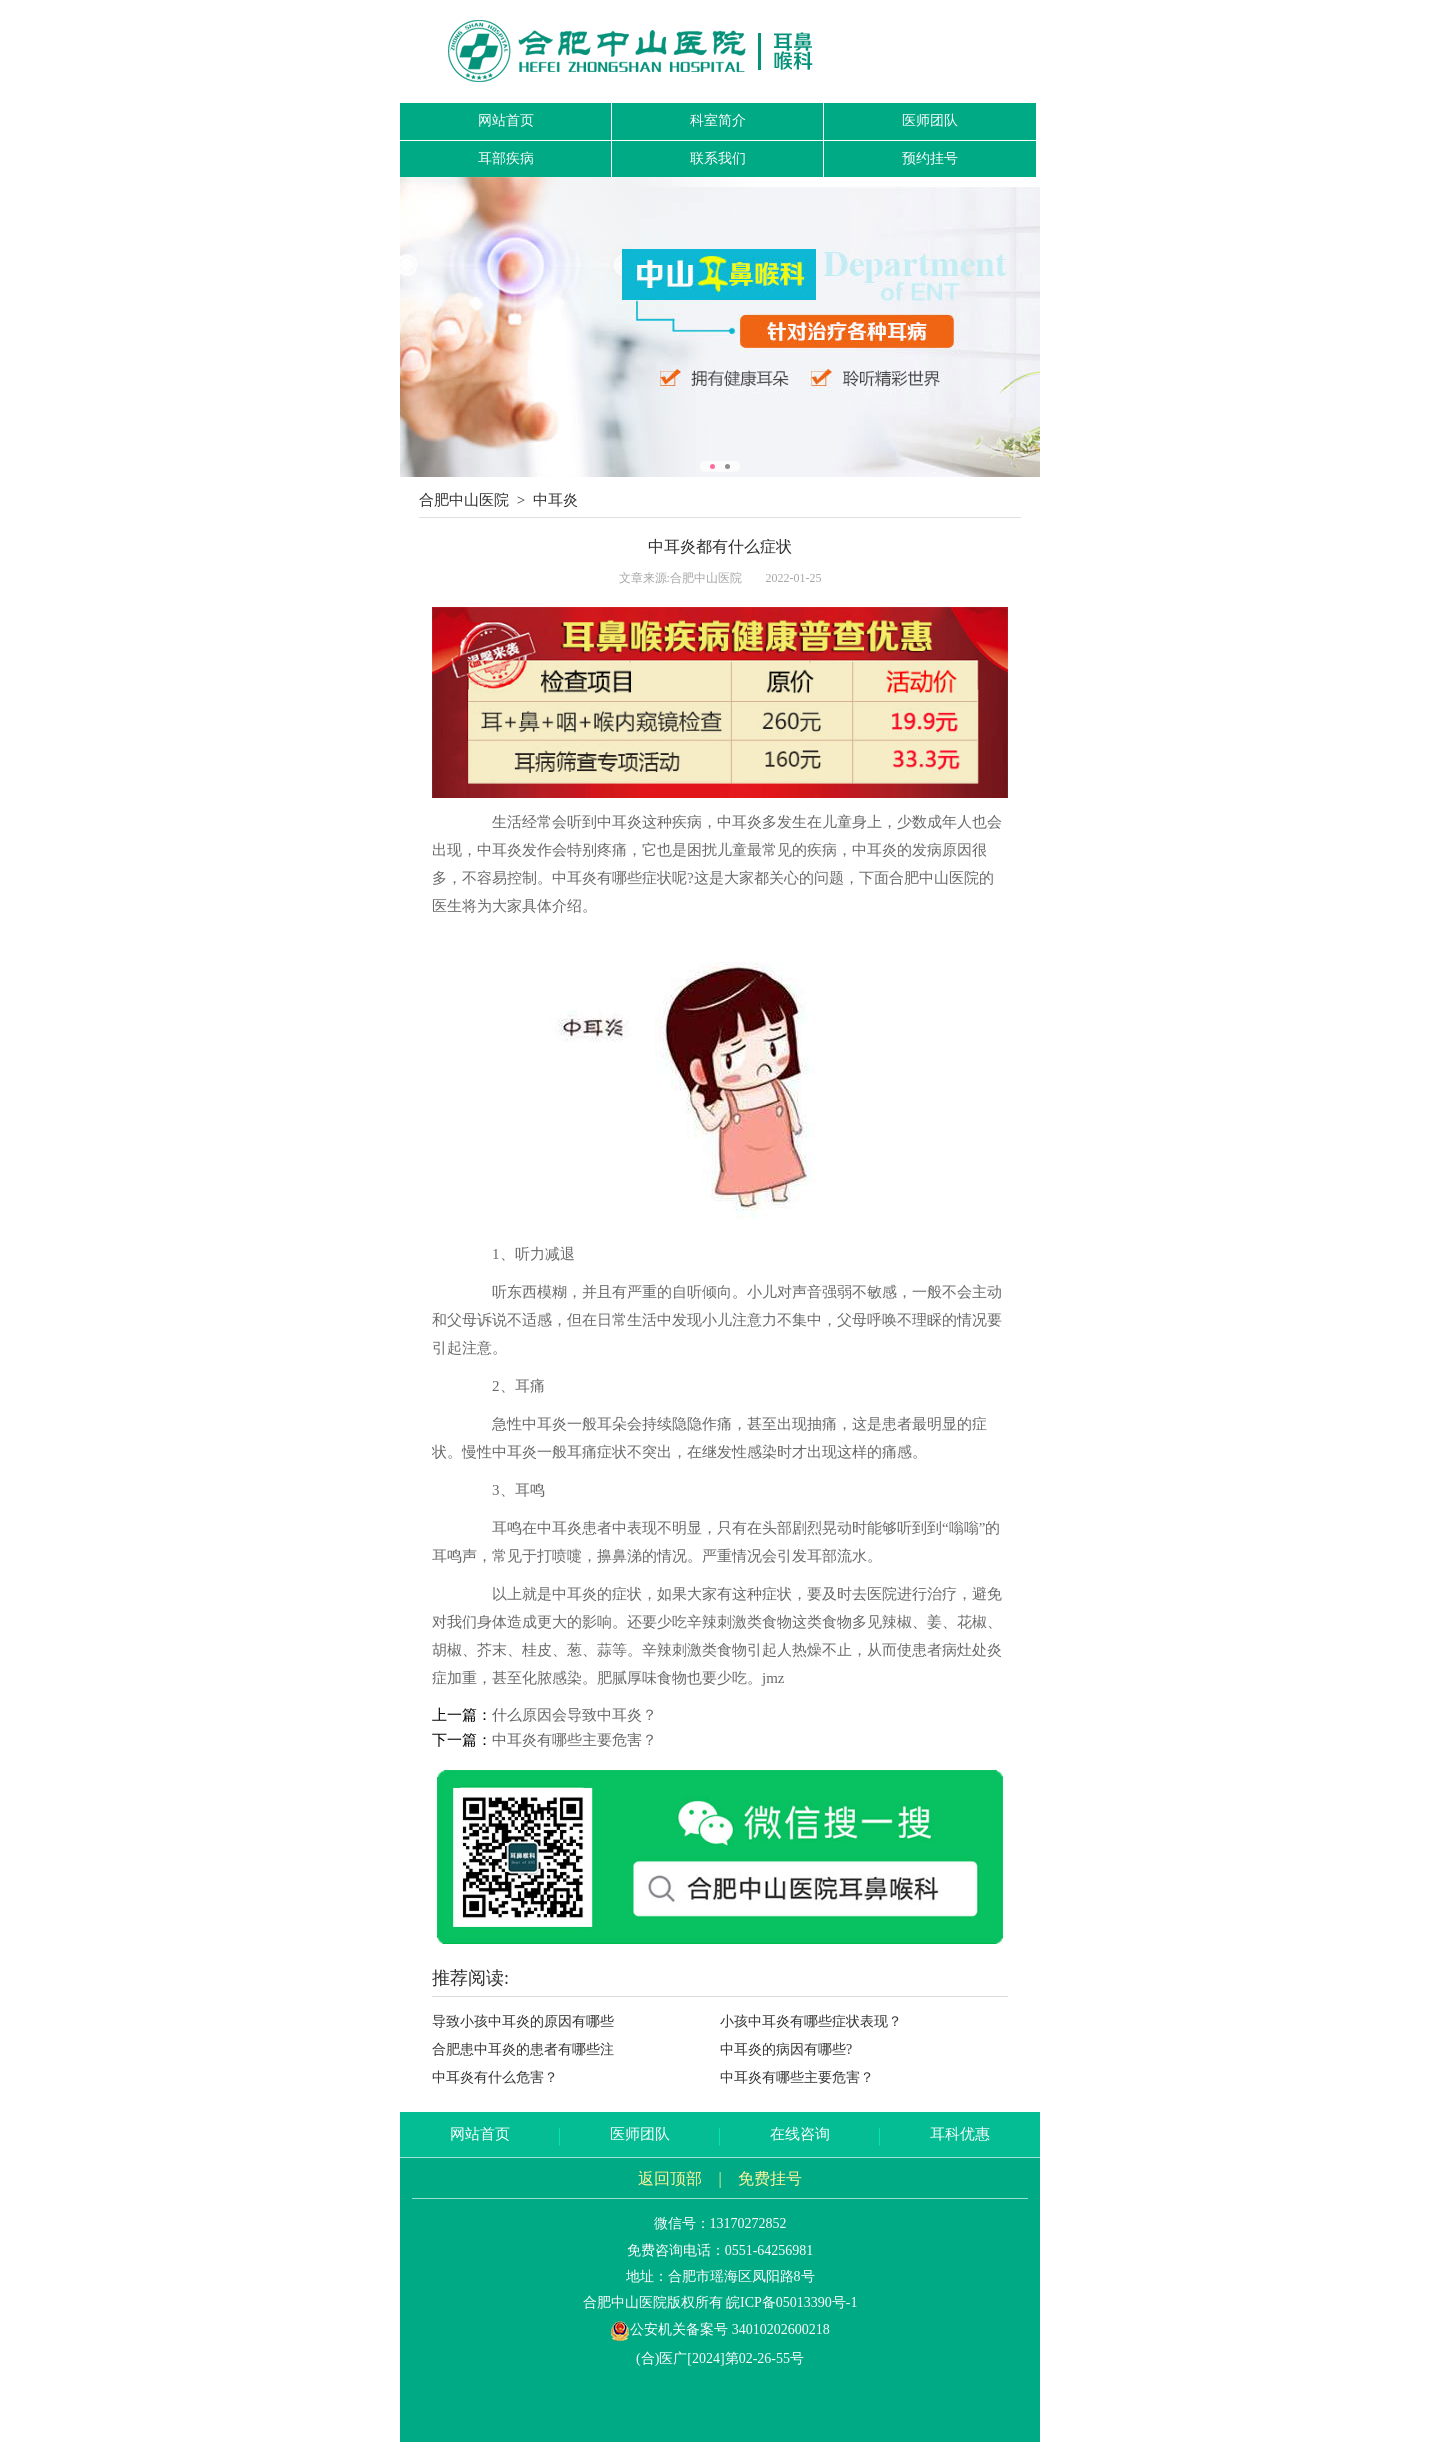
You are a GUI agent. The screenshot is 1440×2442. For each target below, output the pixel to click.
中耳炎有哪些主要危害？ (574, 1740)
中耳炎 (555, 500)
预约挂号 (930, 158)
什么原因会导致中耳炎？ (574, 1715)
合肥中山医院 (464, 500)
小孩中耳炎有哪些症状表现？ (811, 2021)
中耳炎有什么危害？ (495, 2077)
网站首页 (506, 120)
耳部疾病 (506, 158)
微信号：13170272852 (720, 2223)
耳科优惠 (960, 2134)
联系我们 (718, 158)
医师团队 (930, 120)
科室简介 (718, 120)
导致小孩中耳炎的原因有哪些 (523, 2021)
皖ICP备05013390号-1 (791, 2302)
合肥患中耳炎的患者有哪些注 (523, 2049)
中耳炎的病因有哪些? (786, 2049)
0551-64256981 (769, 2250)
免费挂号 (770, 2178)
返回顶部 (670, 2178)
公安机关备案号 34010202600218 (720, 2329)
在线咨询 (800, 2134)
